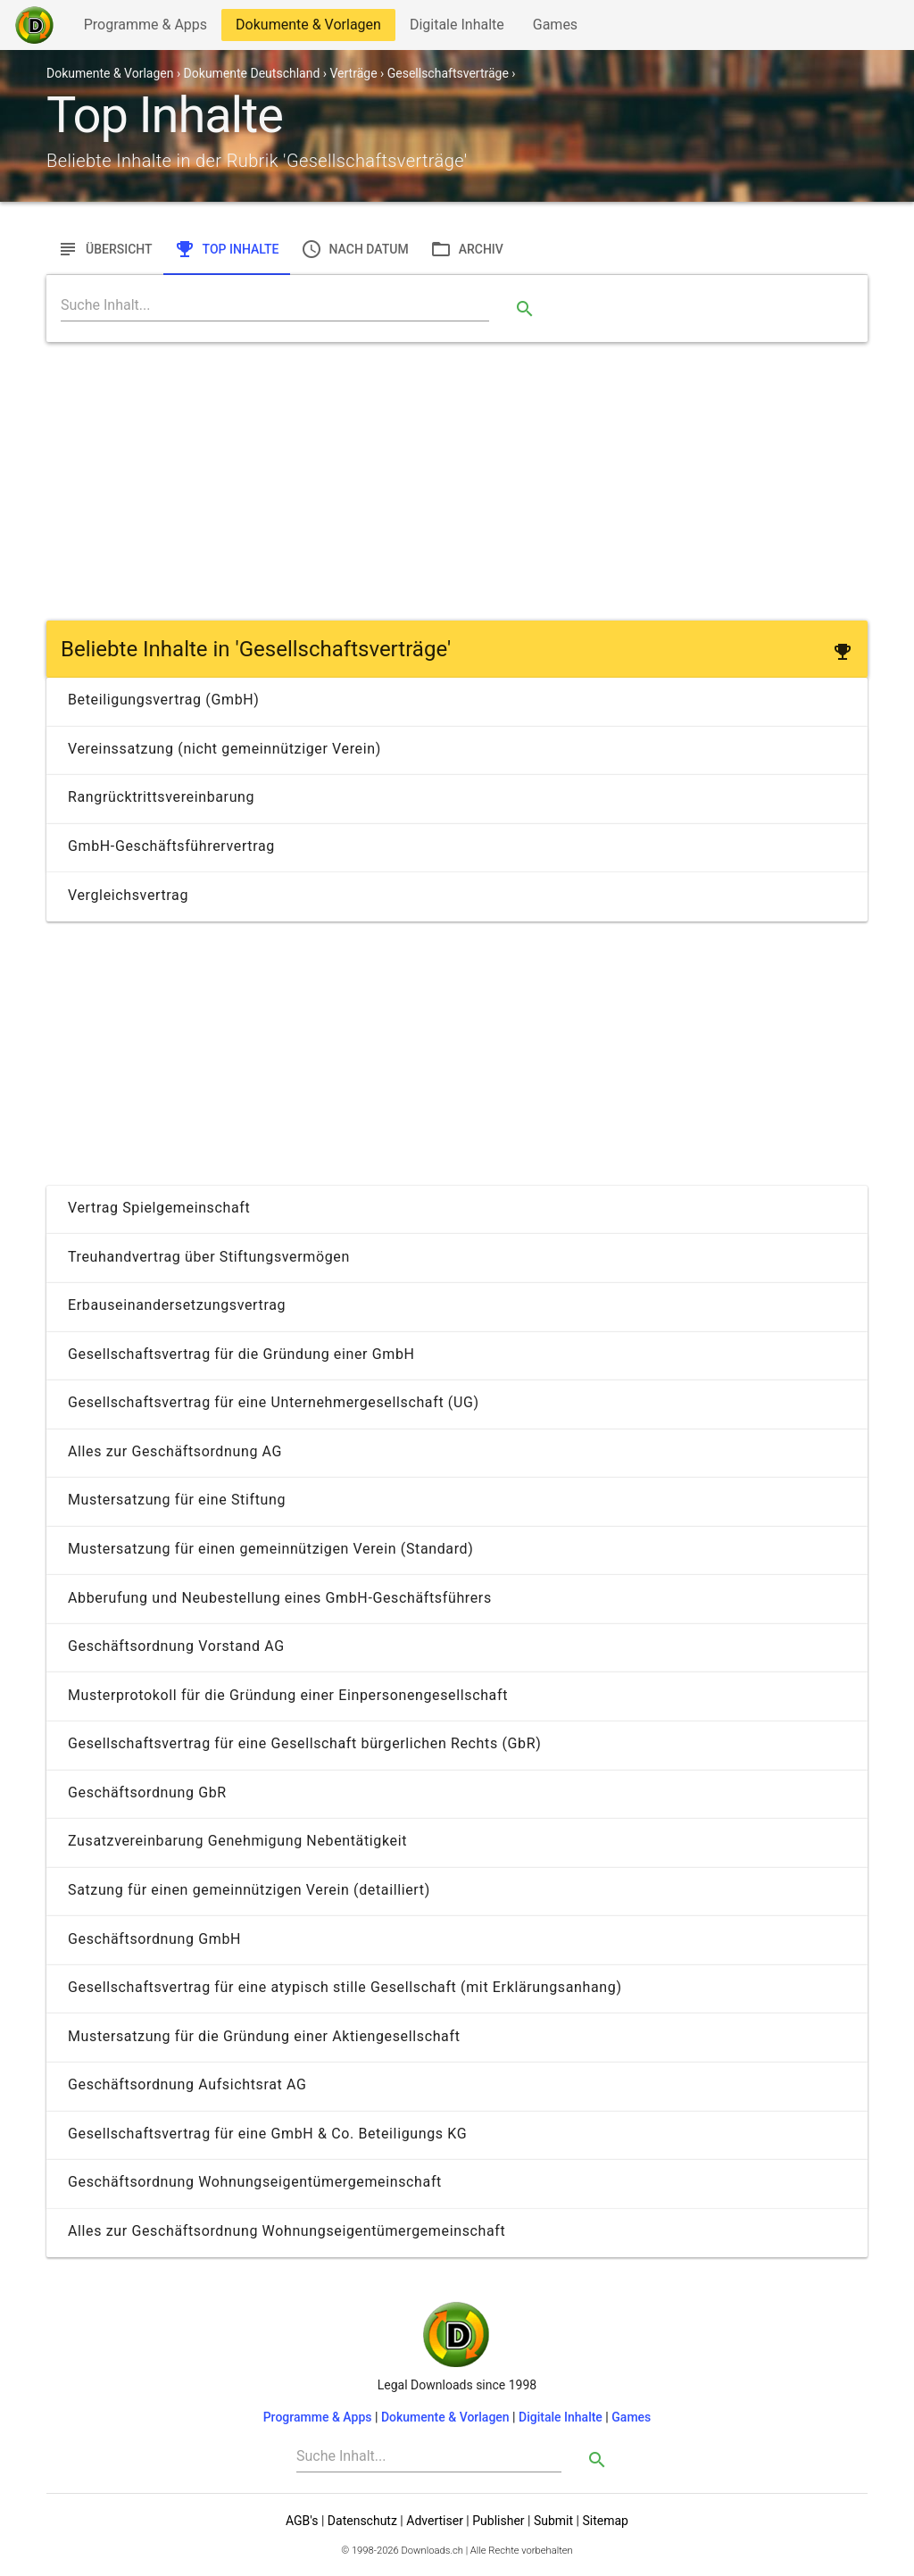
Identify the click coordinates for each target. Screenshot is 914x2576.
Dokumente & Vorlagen (308, 28)
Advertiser (434, 2520)
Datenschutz (362, 2520)
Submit (553, 2520)
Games (559, 28)
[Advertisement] (457, 481)
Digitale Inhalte (456, 28)
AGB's (302, 2520)
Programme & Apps (145, 28)
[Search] (275, 305)
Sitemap (604, 2520)
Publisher (498, 2520)
